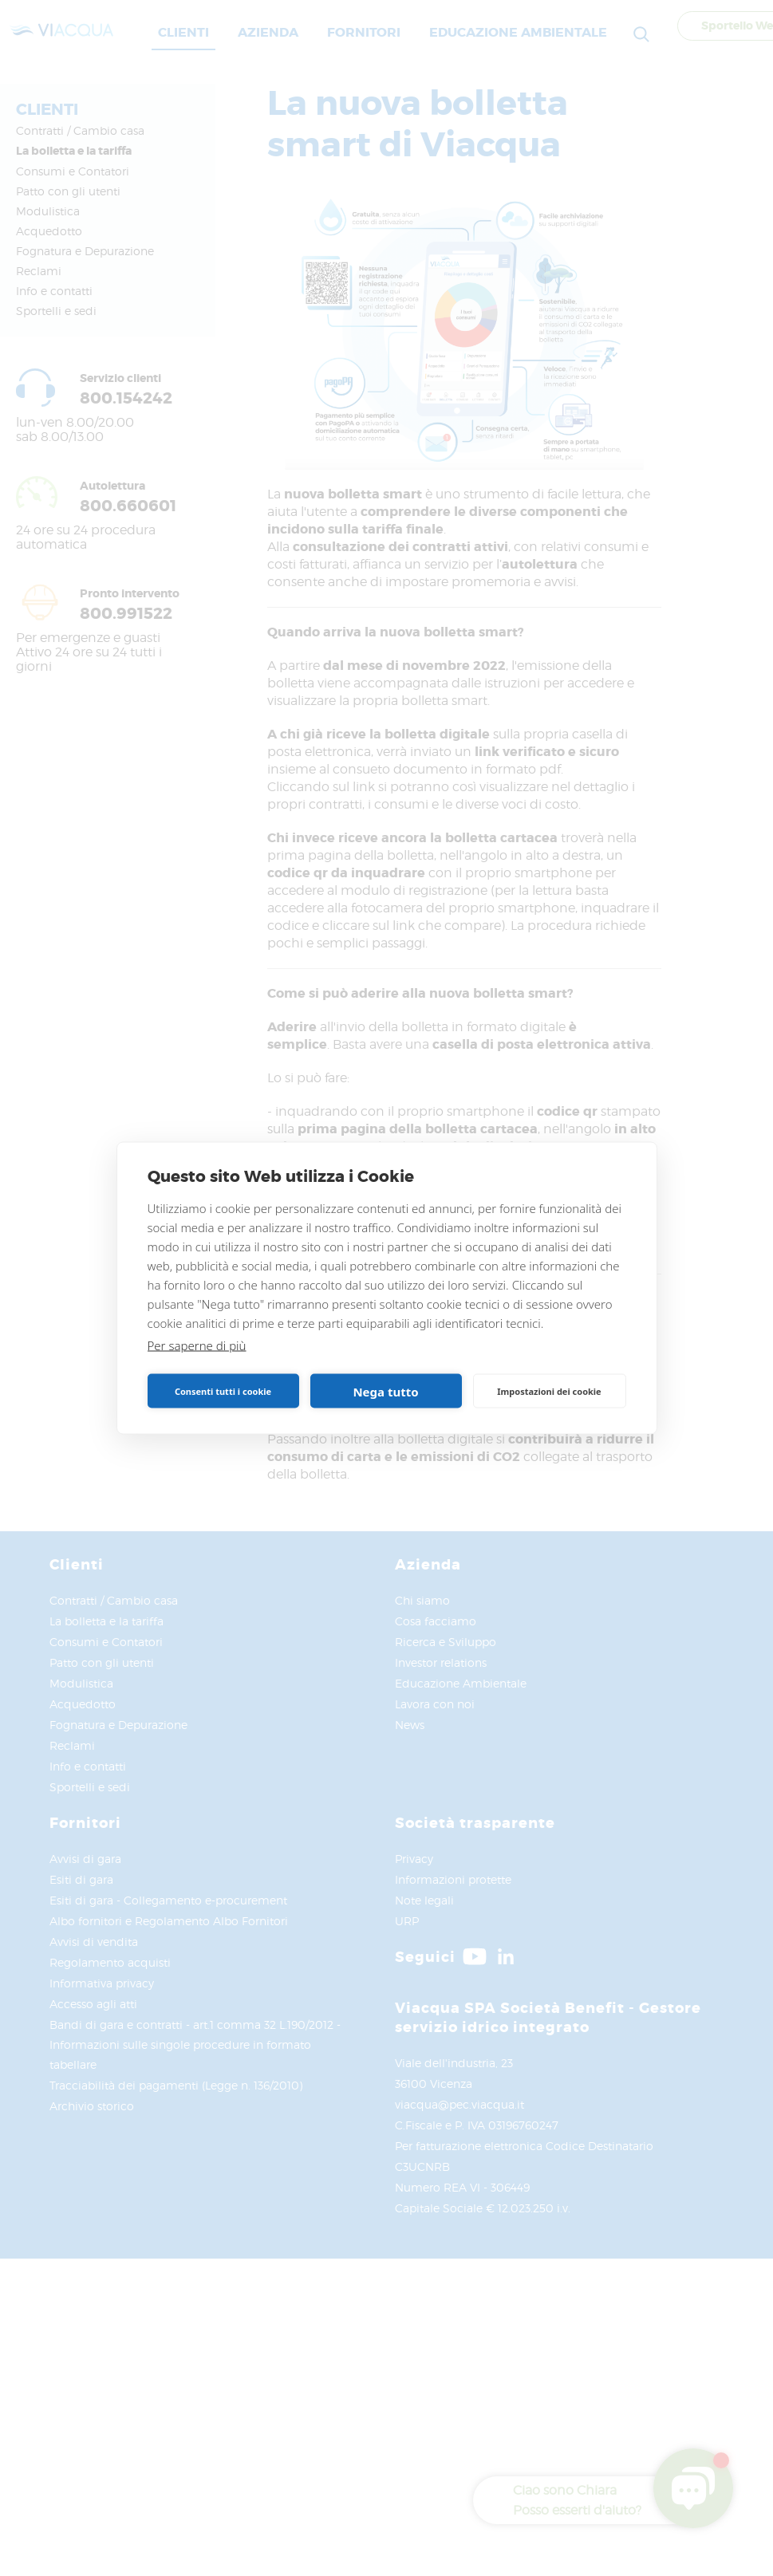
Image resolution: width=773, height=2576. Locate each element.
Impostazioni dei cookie (549, 1390)
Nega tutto (385, 1391)
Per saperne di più (197, 1345)
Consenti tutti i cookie (223, 1390)
